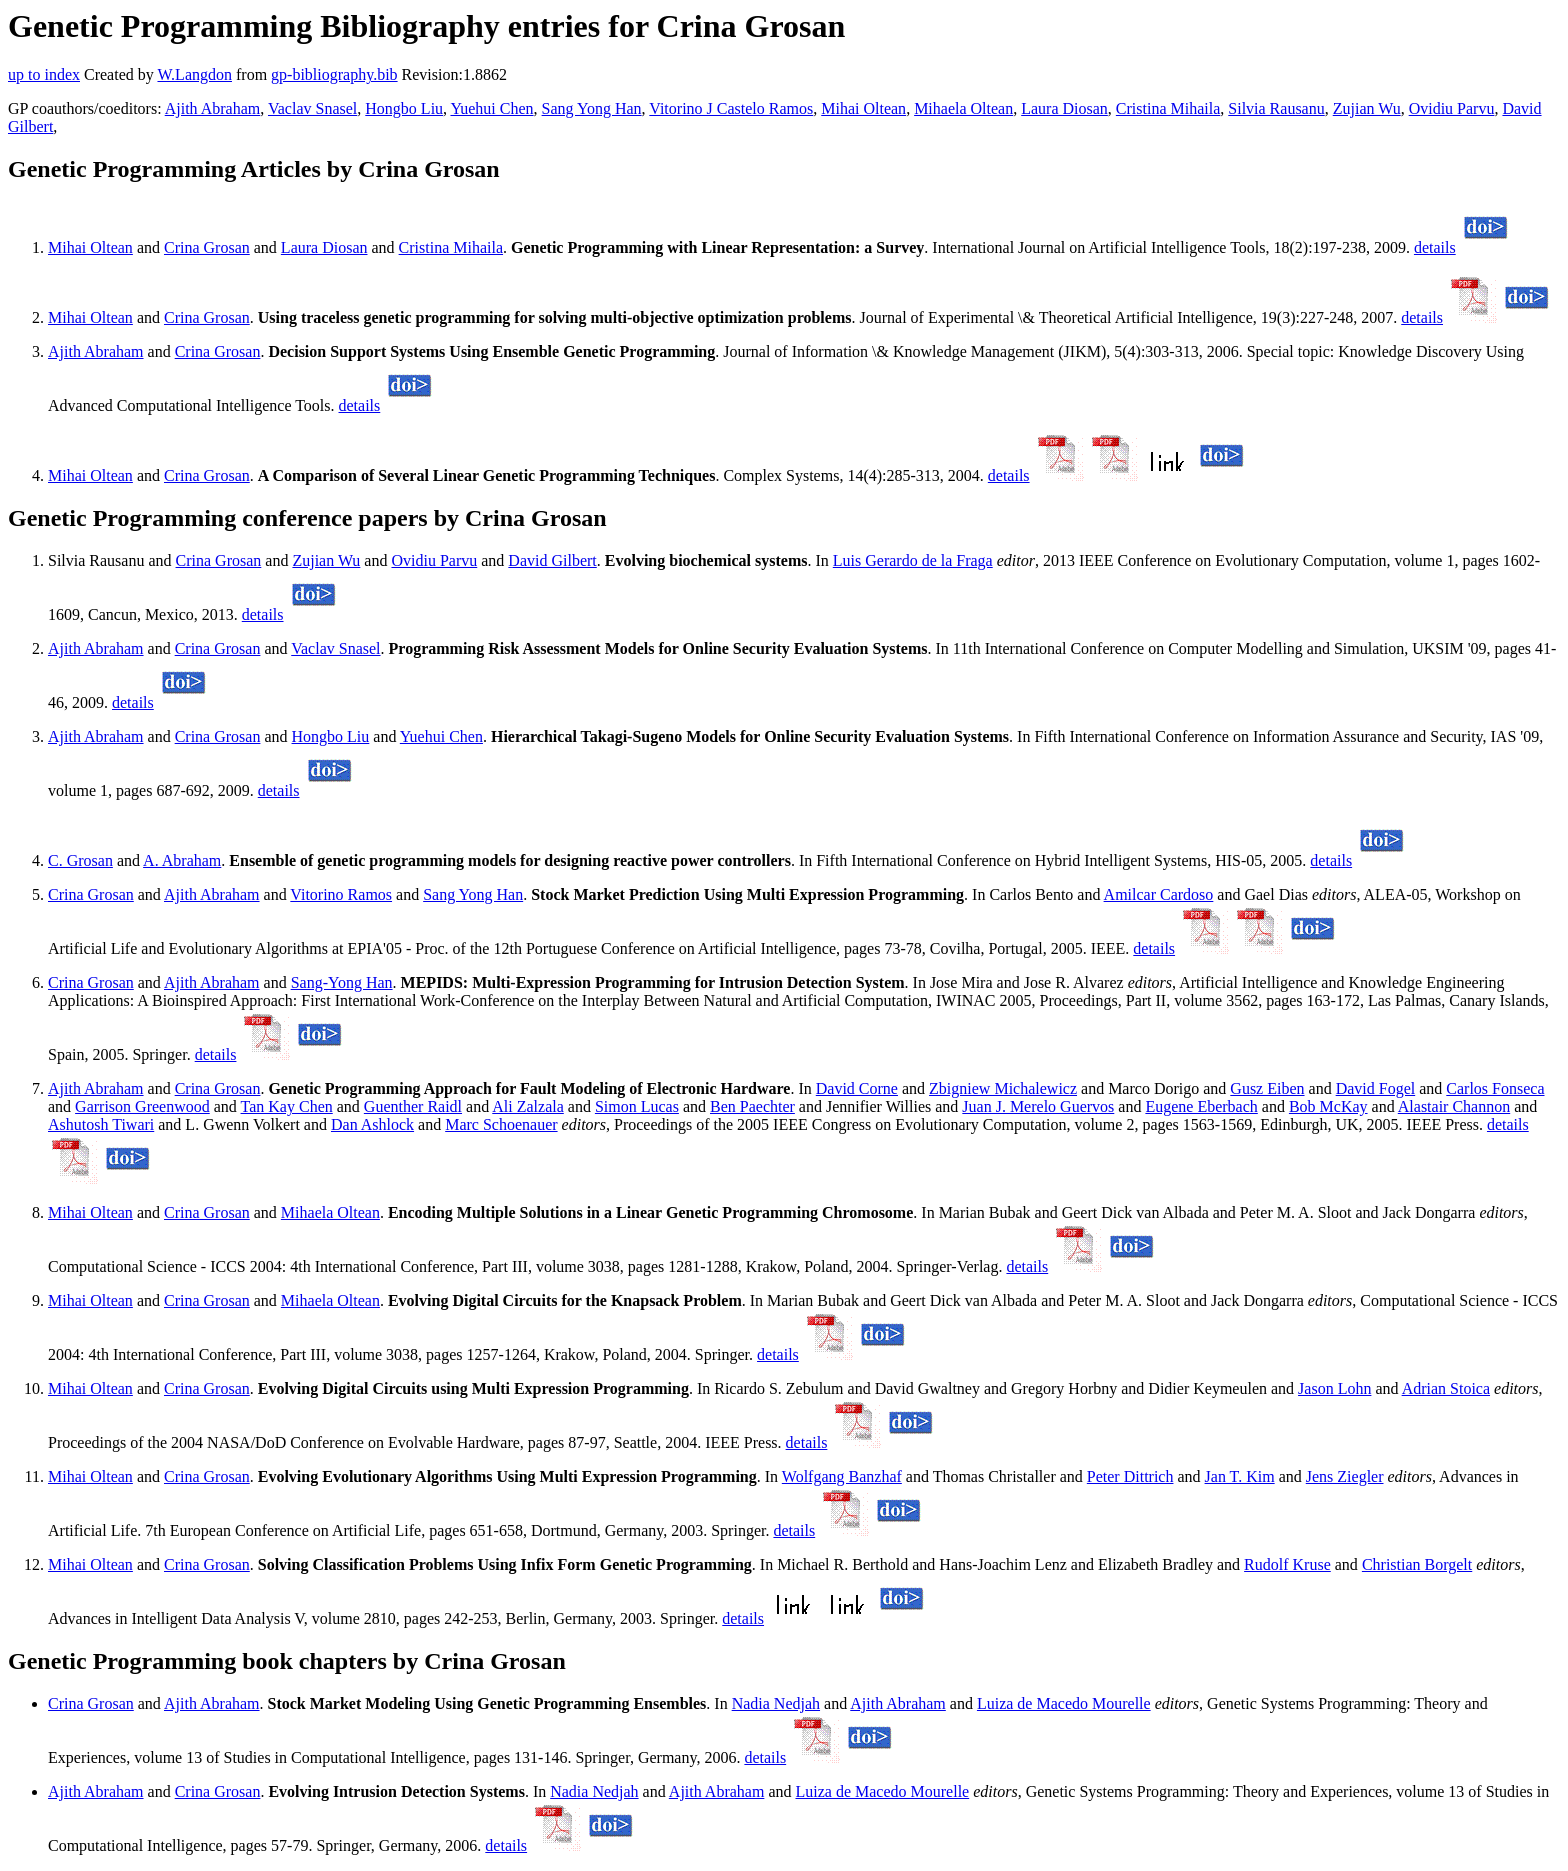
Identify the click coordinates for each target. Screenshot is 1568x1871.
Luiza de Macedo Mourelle (1064, 1703)
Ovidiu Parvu (1452, 108)
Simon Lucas (637, 1106)
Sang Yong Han (592, 108)
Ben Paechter (752, 1106)
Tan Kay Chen (287, 1106)
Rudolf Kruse (1287, 1564)
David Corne (857, 1088)
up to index (44, 74)
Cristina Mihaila (1168, 108)
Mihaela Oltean (963, 108)
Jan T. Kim (1240, 1476)
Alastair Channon (1454, 1106)
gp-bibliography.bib (334, 74)
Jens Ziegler (1345, 1476)
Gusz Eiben (1267, 1088)
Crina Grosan (207, 247)
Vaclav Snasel (312, 108)
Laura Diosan (1064, 108)
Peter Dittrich (1130, 1476)
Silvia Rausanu (1276, 108)
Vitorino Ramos (341, 894)
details (1435, 247)
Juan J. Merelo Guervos (1038, 1106)
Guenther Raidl (413, 1106)
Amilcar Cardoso (1159, 894)
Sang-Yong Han (342, 982)
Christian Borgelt (1417, 1564)
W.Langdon (194, 74)
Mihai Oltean (863, 108)
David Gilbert (552, 560)
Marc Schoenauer (501, 1124)
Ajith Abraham (213, 108)
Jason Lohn (1334, 1388)
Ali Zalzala (528, 1106)
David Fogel (1376, 1088)
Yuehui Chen (491, 108)
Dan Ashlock (372, 1124)
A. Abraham (182, 860)
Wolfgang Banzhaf (842, 1476)
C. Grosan (80, 860)
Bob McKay (1328, 1106)
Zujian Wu (1367, 108)
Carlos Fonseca (1495, 1088)
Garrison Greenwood (142, 1106)
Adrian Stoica (1446, 1388)
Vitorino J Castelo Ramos (731, 108)
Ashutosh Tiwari (101, 1124)
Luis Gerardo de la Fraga (913, 560)
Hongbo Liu (404, 108)
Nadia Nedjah (776, 1703)
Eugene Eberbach (1201, 1106)
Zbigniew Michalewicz (1003, 1088)
